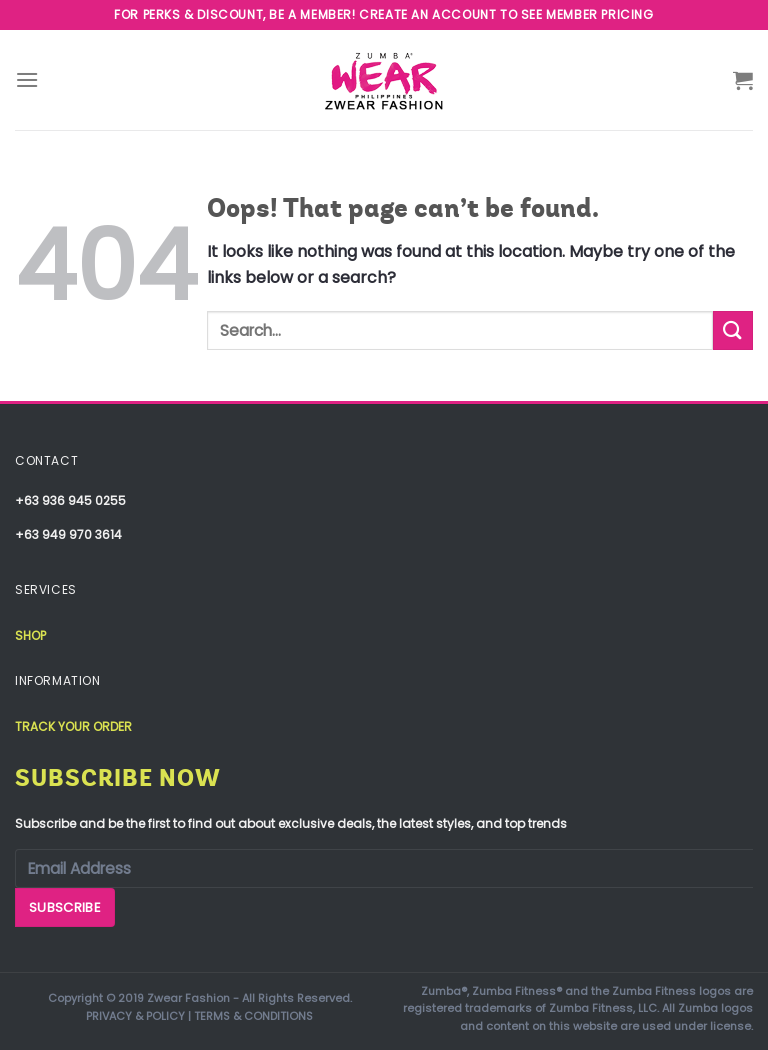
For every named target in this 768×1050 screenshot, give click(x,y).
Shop (30, 635)
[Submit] (733, 330)
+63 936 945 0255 (70, 500)
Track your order (73, 726)
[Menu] (27, 79)
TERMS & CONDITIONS (253, 1016)
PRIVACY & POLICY (135, 1016)
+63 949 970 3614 (68, 534)
